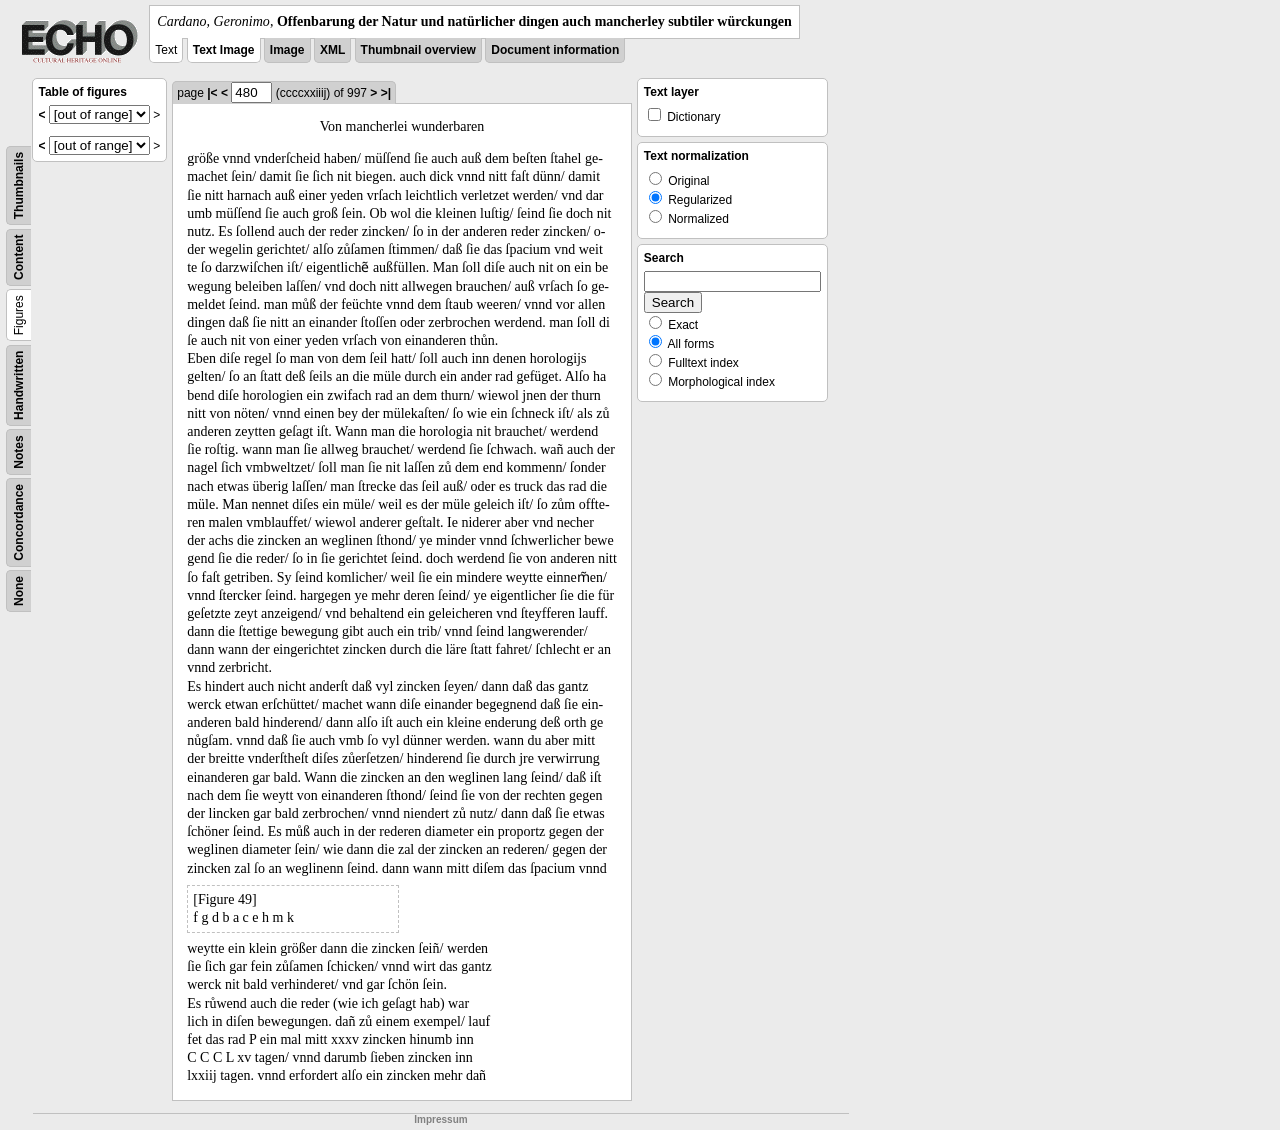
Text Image (224, 50)
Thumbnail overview (418, 50)
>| (386, 93)
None (19, 591)
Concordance (19, 522)
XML (332, 50)
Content (19, 257)
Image (287, 50)
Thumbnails (19, 185)
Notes (19, 451)
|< (212, 93)
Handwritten (19, 385)
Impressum (440, 1119)
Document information (555, 50)
